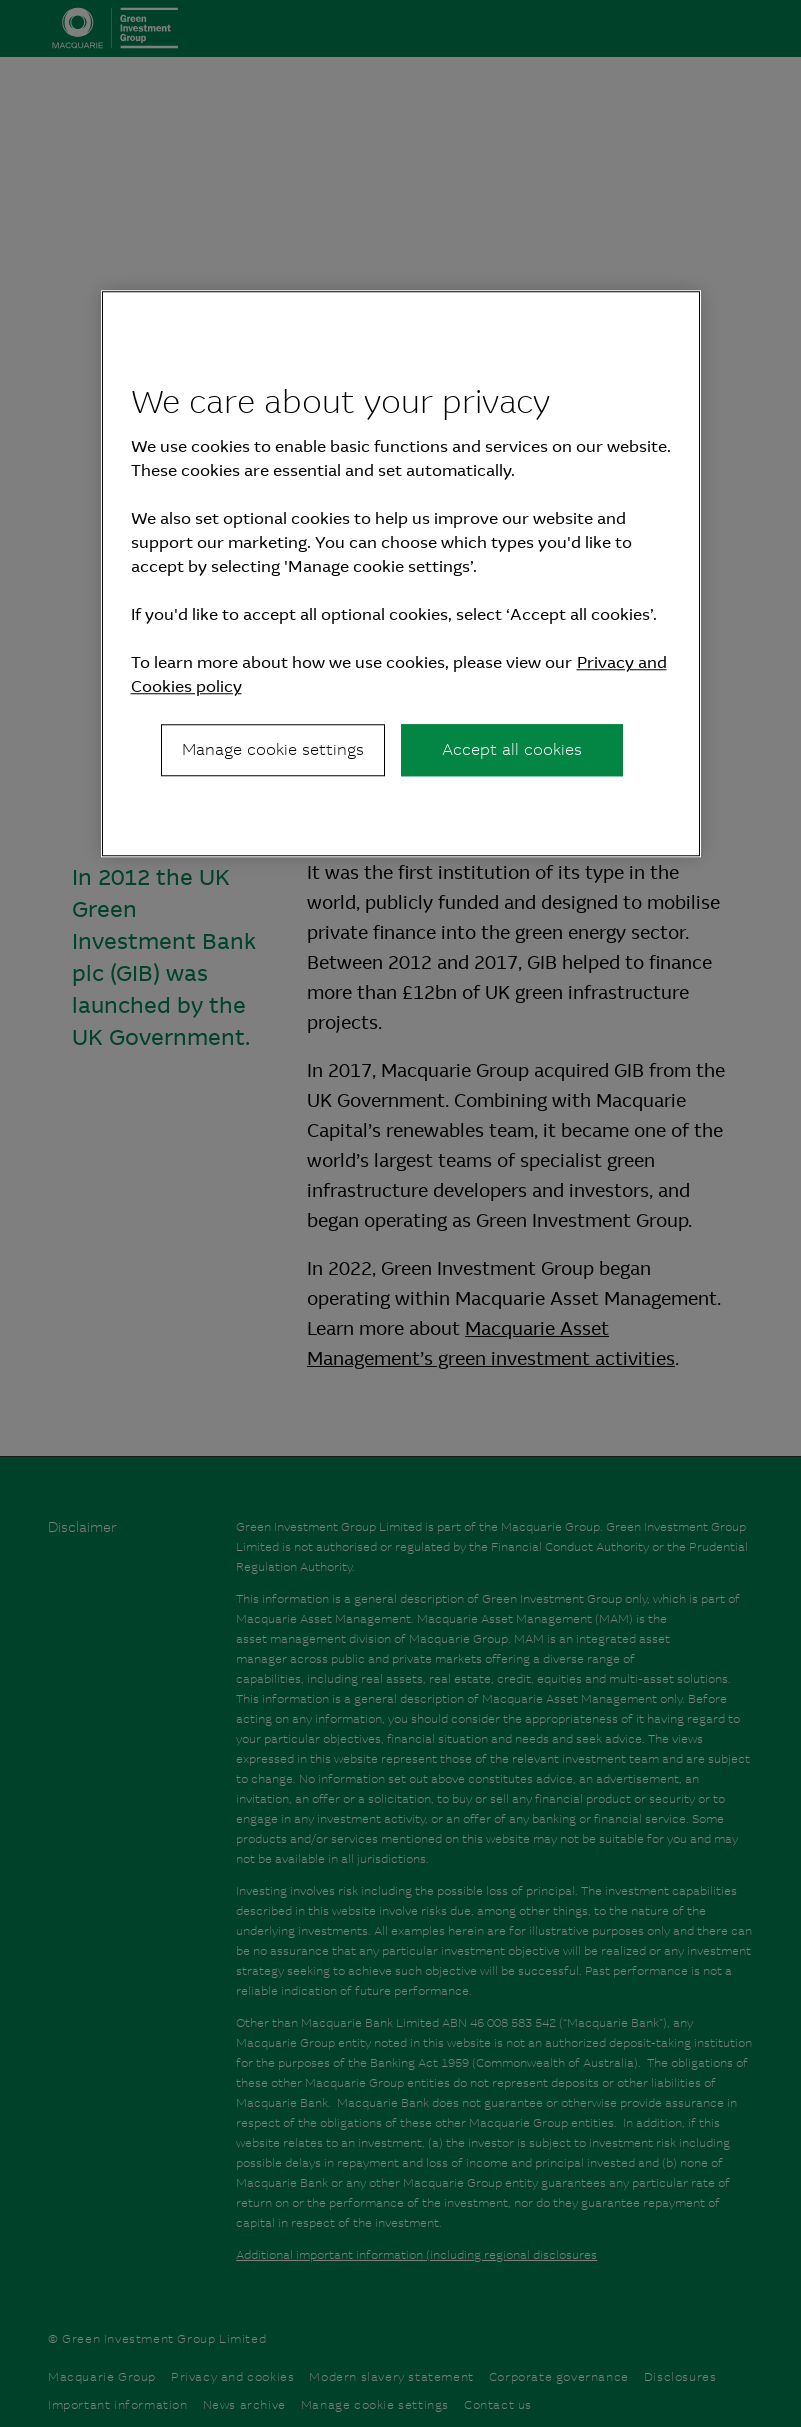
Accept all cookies (512, 749)
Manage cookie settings (273, 749)
